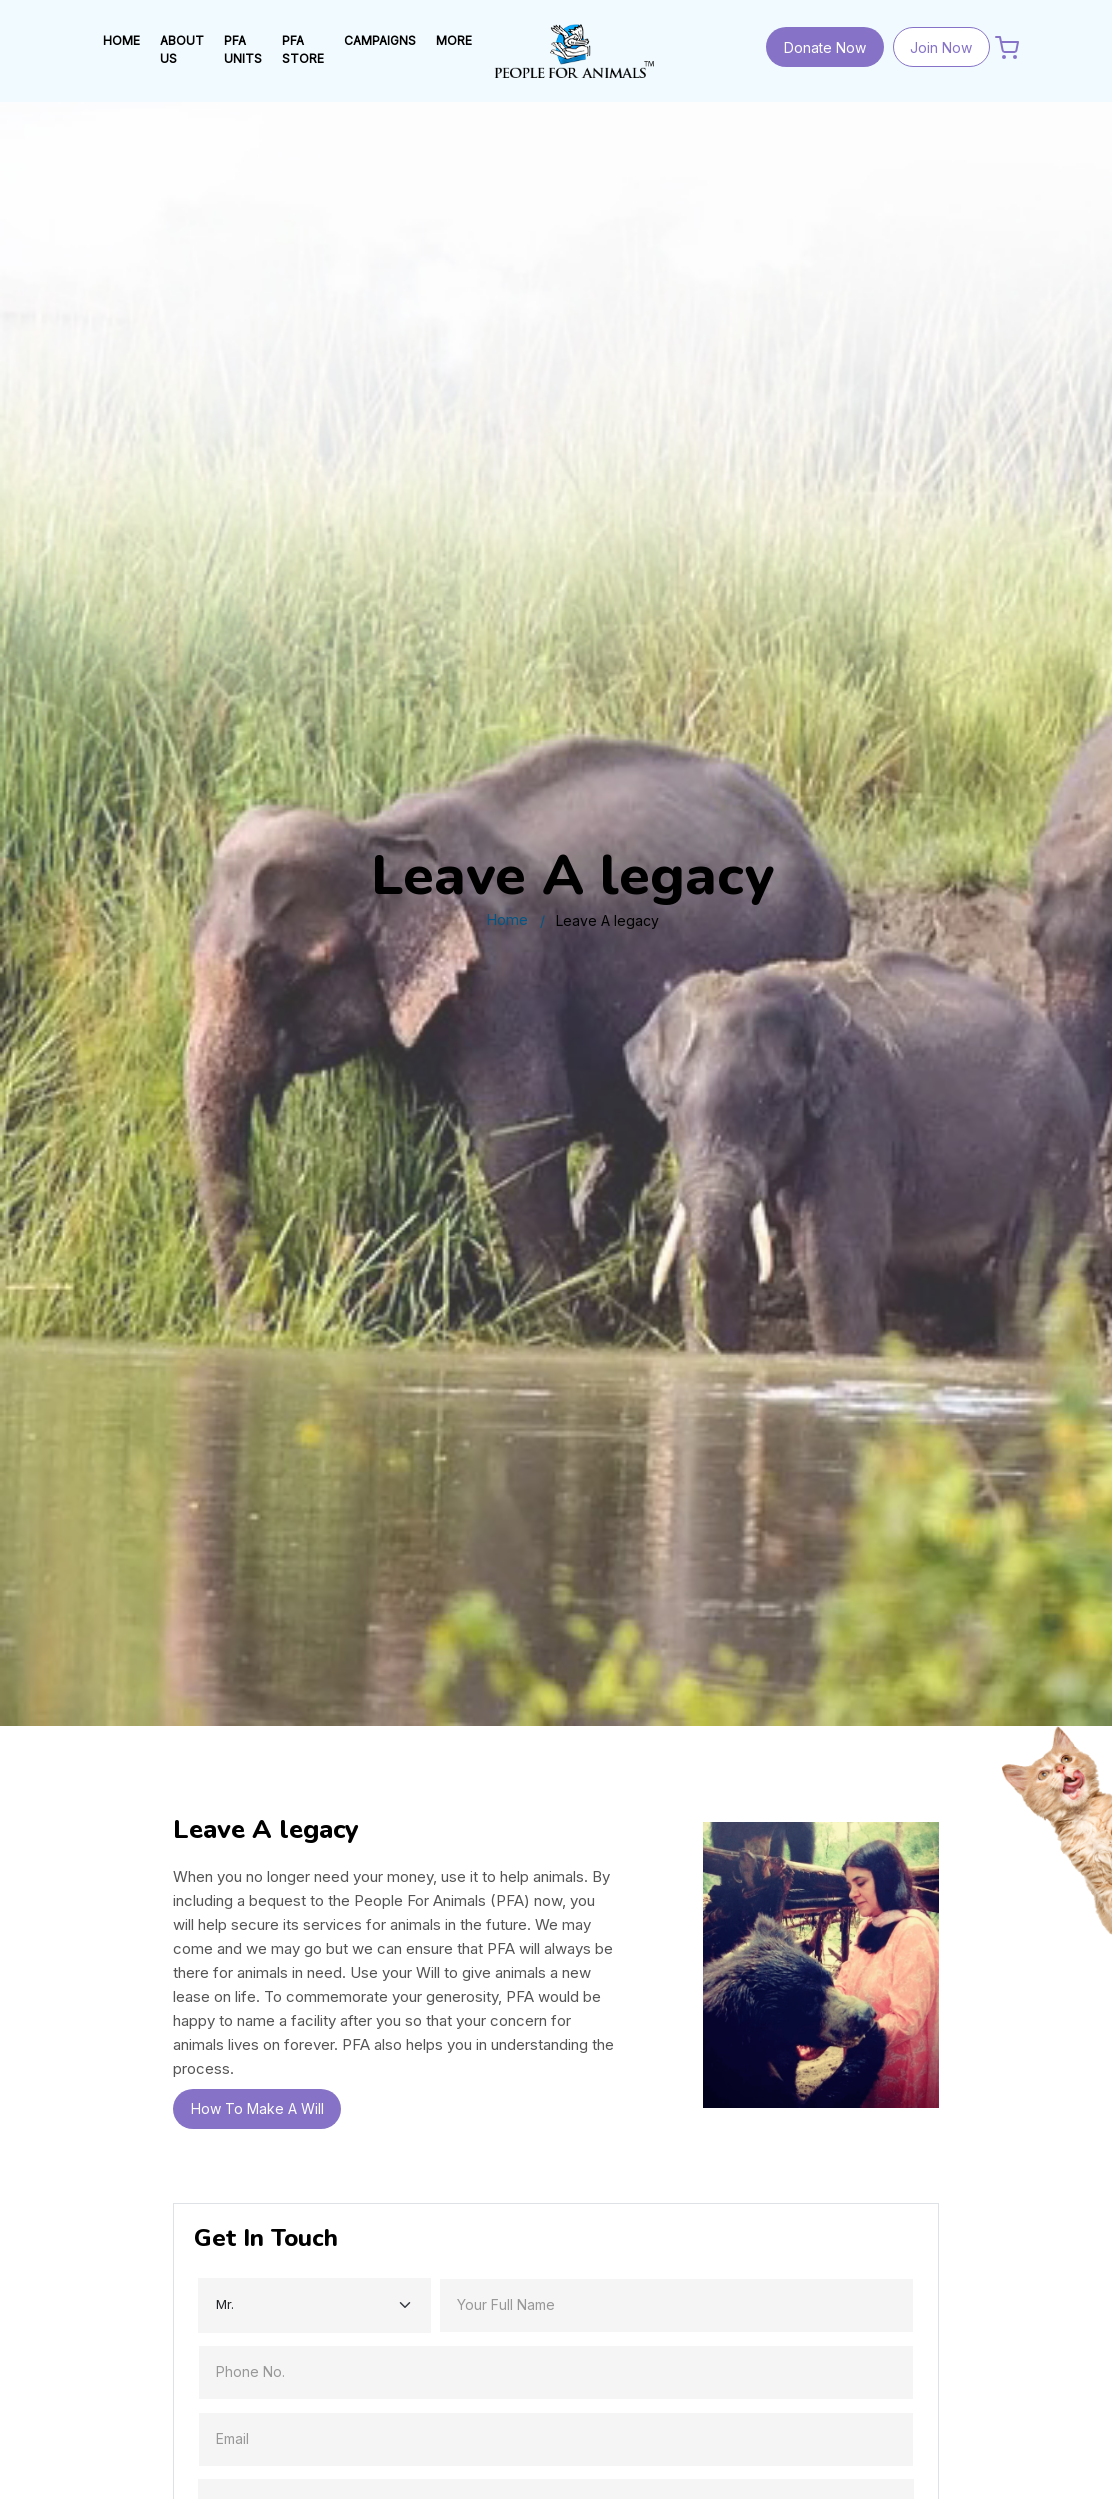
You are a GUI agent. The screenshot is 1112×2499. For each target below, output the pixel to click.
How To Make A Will (257, 2108)
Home (507, 919)
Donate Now (825, 47)
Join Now (941, 47)
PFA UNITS (243, 49)
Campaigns (380, 40)
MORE (454, 40)
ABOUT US (182, 49)
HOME (121, 40)
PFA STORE (303, 49)
